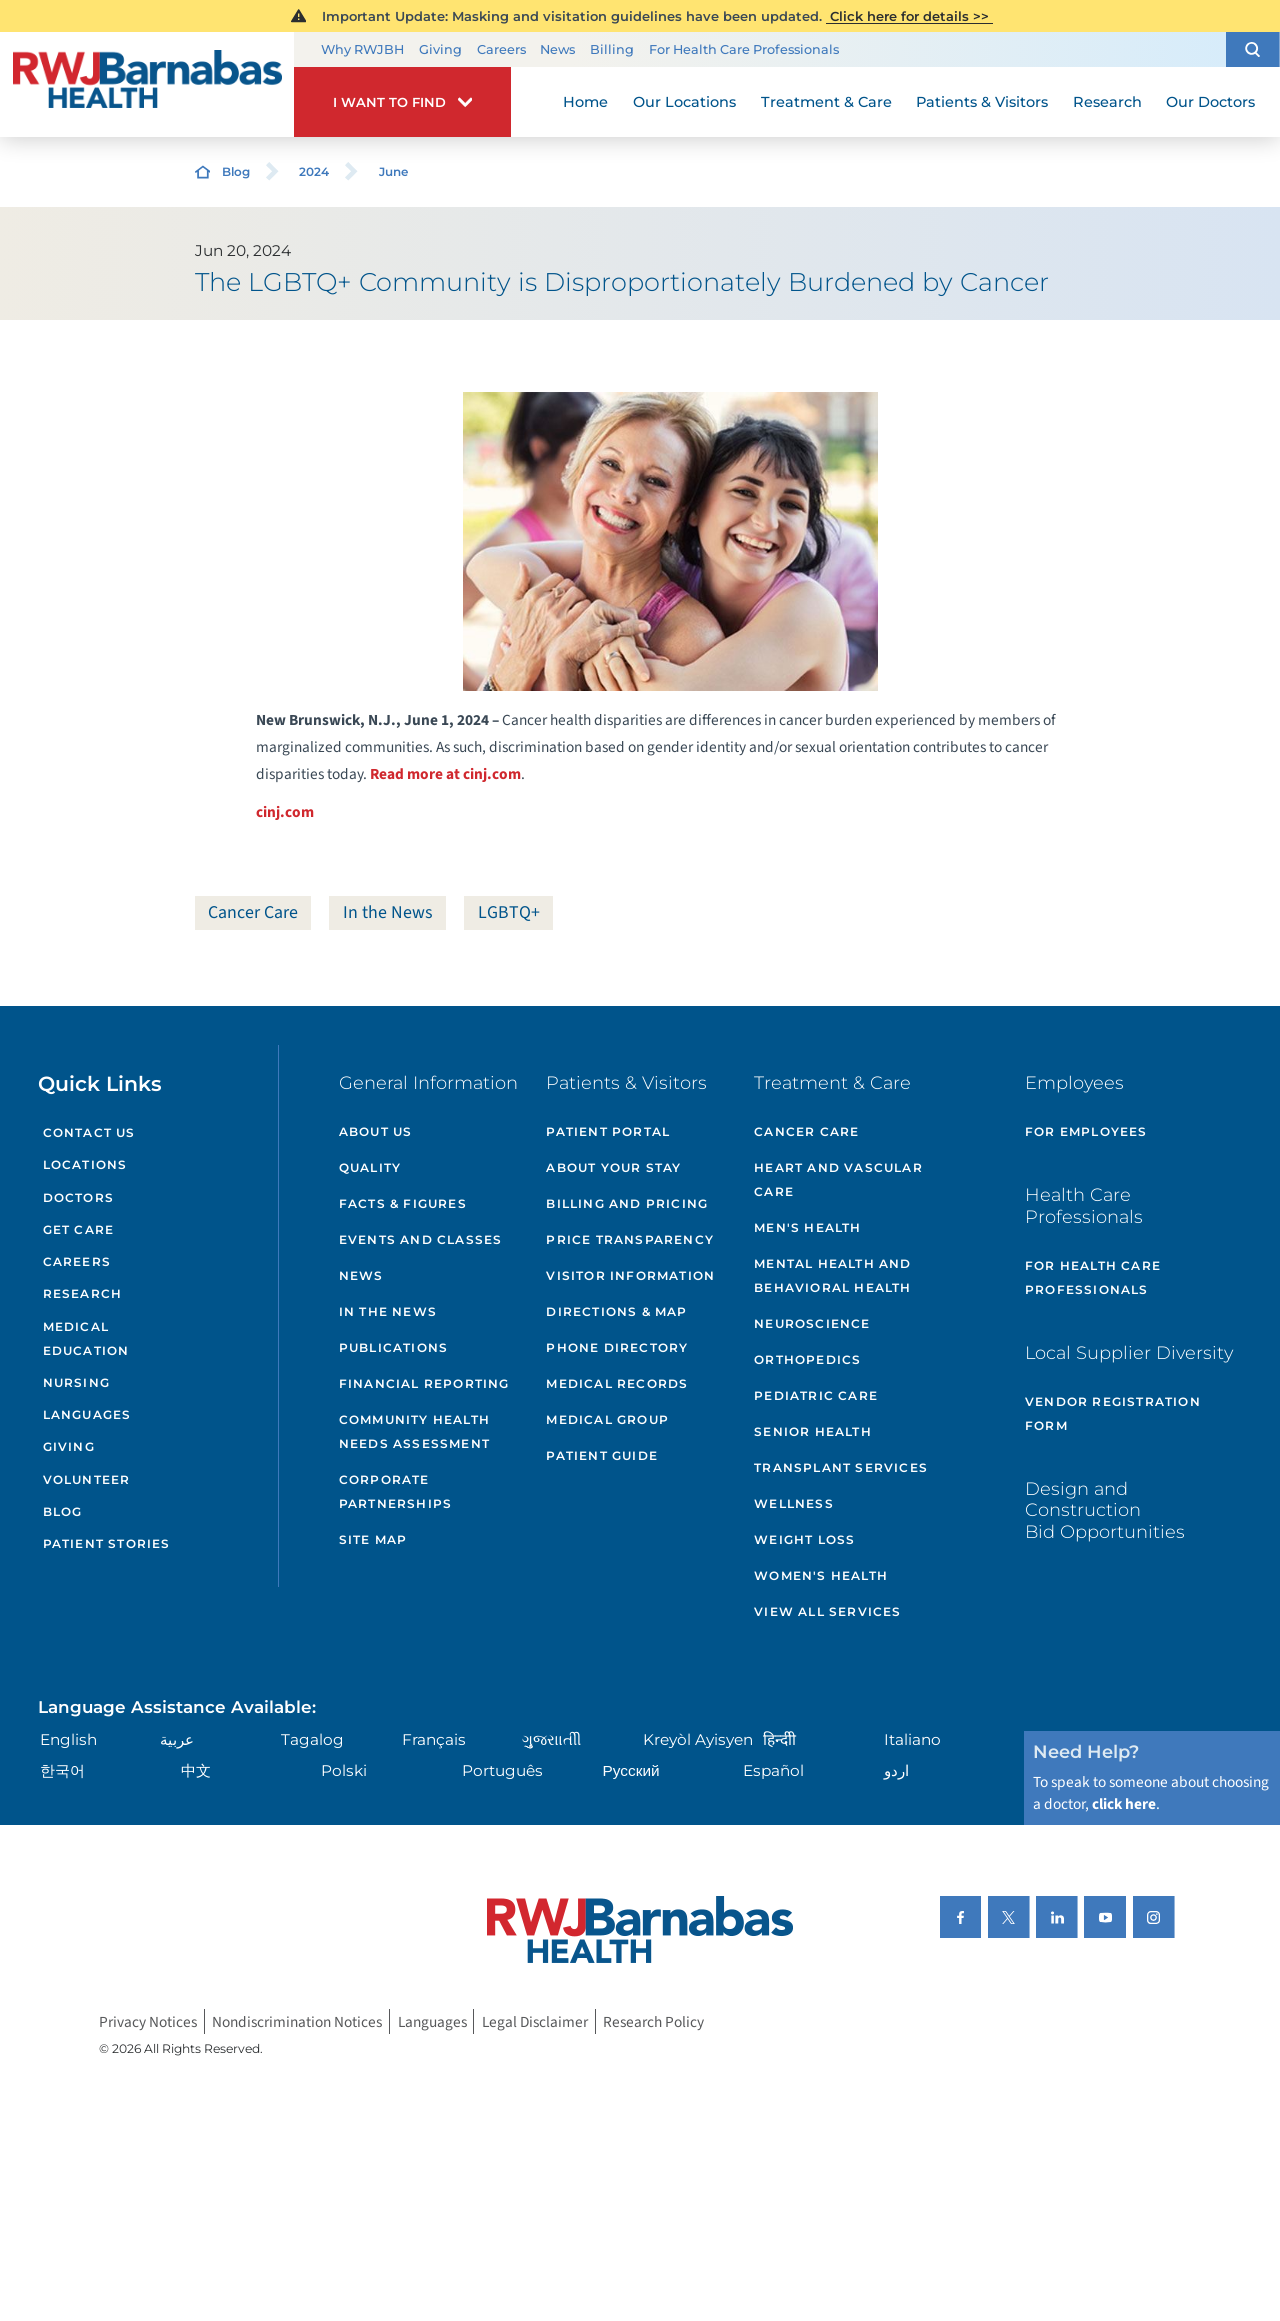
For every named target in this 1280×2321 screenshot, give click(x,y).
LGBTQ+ (509, 912)
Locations (85, 1164)
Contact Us (89, 1132)
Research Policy (653, 2021)
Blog (236, 171)
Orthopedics (807, 1359)
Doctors (78, 1197)
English (68, 1739)
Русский (631, 1770)
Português (502, 1770)
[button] (1253, 49)
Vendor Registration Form (1113, 1413)
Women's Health (821, 1575)
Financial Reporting (424, 1383)
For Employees (1086, 1131)
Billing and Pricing (627, 1203)
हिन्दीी (779, 1739)
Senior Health (813, 1431)
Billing (612, 49)
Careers (501, 49)
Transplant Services (841, 1467)
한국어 (62, 1770)
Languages (87, 1414)
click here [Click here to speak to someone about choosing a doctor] (1124, 1804)
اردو (896, 1770)
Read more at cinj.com (445, 774)
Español (773, 1770)
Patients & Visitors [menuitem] (982, 102)
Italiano (912, 1739)
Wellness (794, 1503)
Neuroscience (812, 1323)
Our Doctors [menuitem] (1210, 102)
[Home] (147, 85)
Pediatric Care (816, 1395)
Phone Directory (617, 1347)
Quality (370, 1167)
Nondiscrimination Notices (297, 2021)
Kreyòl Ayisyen (698, 1739)
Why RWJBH (362, 49)
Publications (393, 1347)
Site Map (373, 1539)
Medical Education (86, 1338)
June (393, 171)
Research (83, 1293)
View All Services (827, 1611)
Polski (344, 1770)
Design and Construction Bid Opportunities (1105, 1510)
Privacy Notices (148, 2021)
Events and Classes (421, 1239)
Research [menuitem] (1107, 102)
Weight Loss (804, 1539)
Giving (440, 49)
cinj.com (285, 812)
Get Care (79, 1229)
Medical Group (607, 1419)
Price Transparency (630, 1239)
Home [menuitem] (585, 102)
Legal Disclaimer (535, 2021)
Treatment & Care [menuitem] (826, 102)
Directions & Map (616, 1311)
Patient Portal (608, 1131)
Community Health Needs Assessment (414, 1431)
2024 (314, 171)
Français (434, 1739)
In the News (388, 912)
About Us (376, 1131)
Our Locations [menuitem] (684, 102)
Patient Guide (602, 1455)
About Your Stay (613, 1167)
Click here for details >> (909, 16)
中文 (196, 1770)
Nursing (76, 1382)
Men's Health (807, 1227)
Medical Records (617, 1383)
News (557, 49)
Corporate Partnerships (395, 1491)
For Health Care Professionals (744, 49)
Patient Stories (107, 1543)
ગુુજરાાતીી (551, 1739)
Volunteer (87, 1479)
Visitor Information (630, 1275)
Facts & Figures (403, 1203)
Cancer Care (253, 912)
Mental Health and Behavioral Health (832, 1275)
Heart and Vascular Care (838, 1179)
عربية (177, 1739)
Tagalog (312, 1739)
